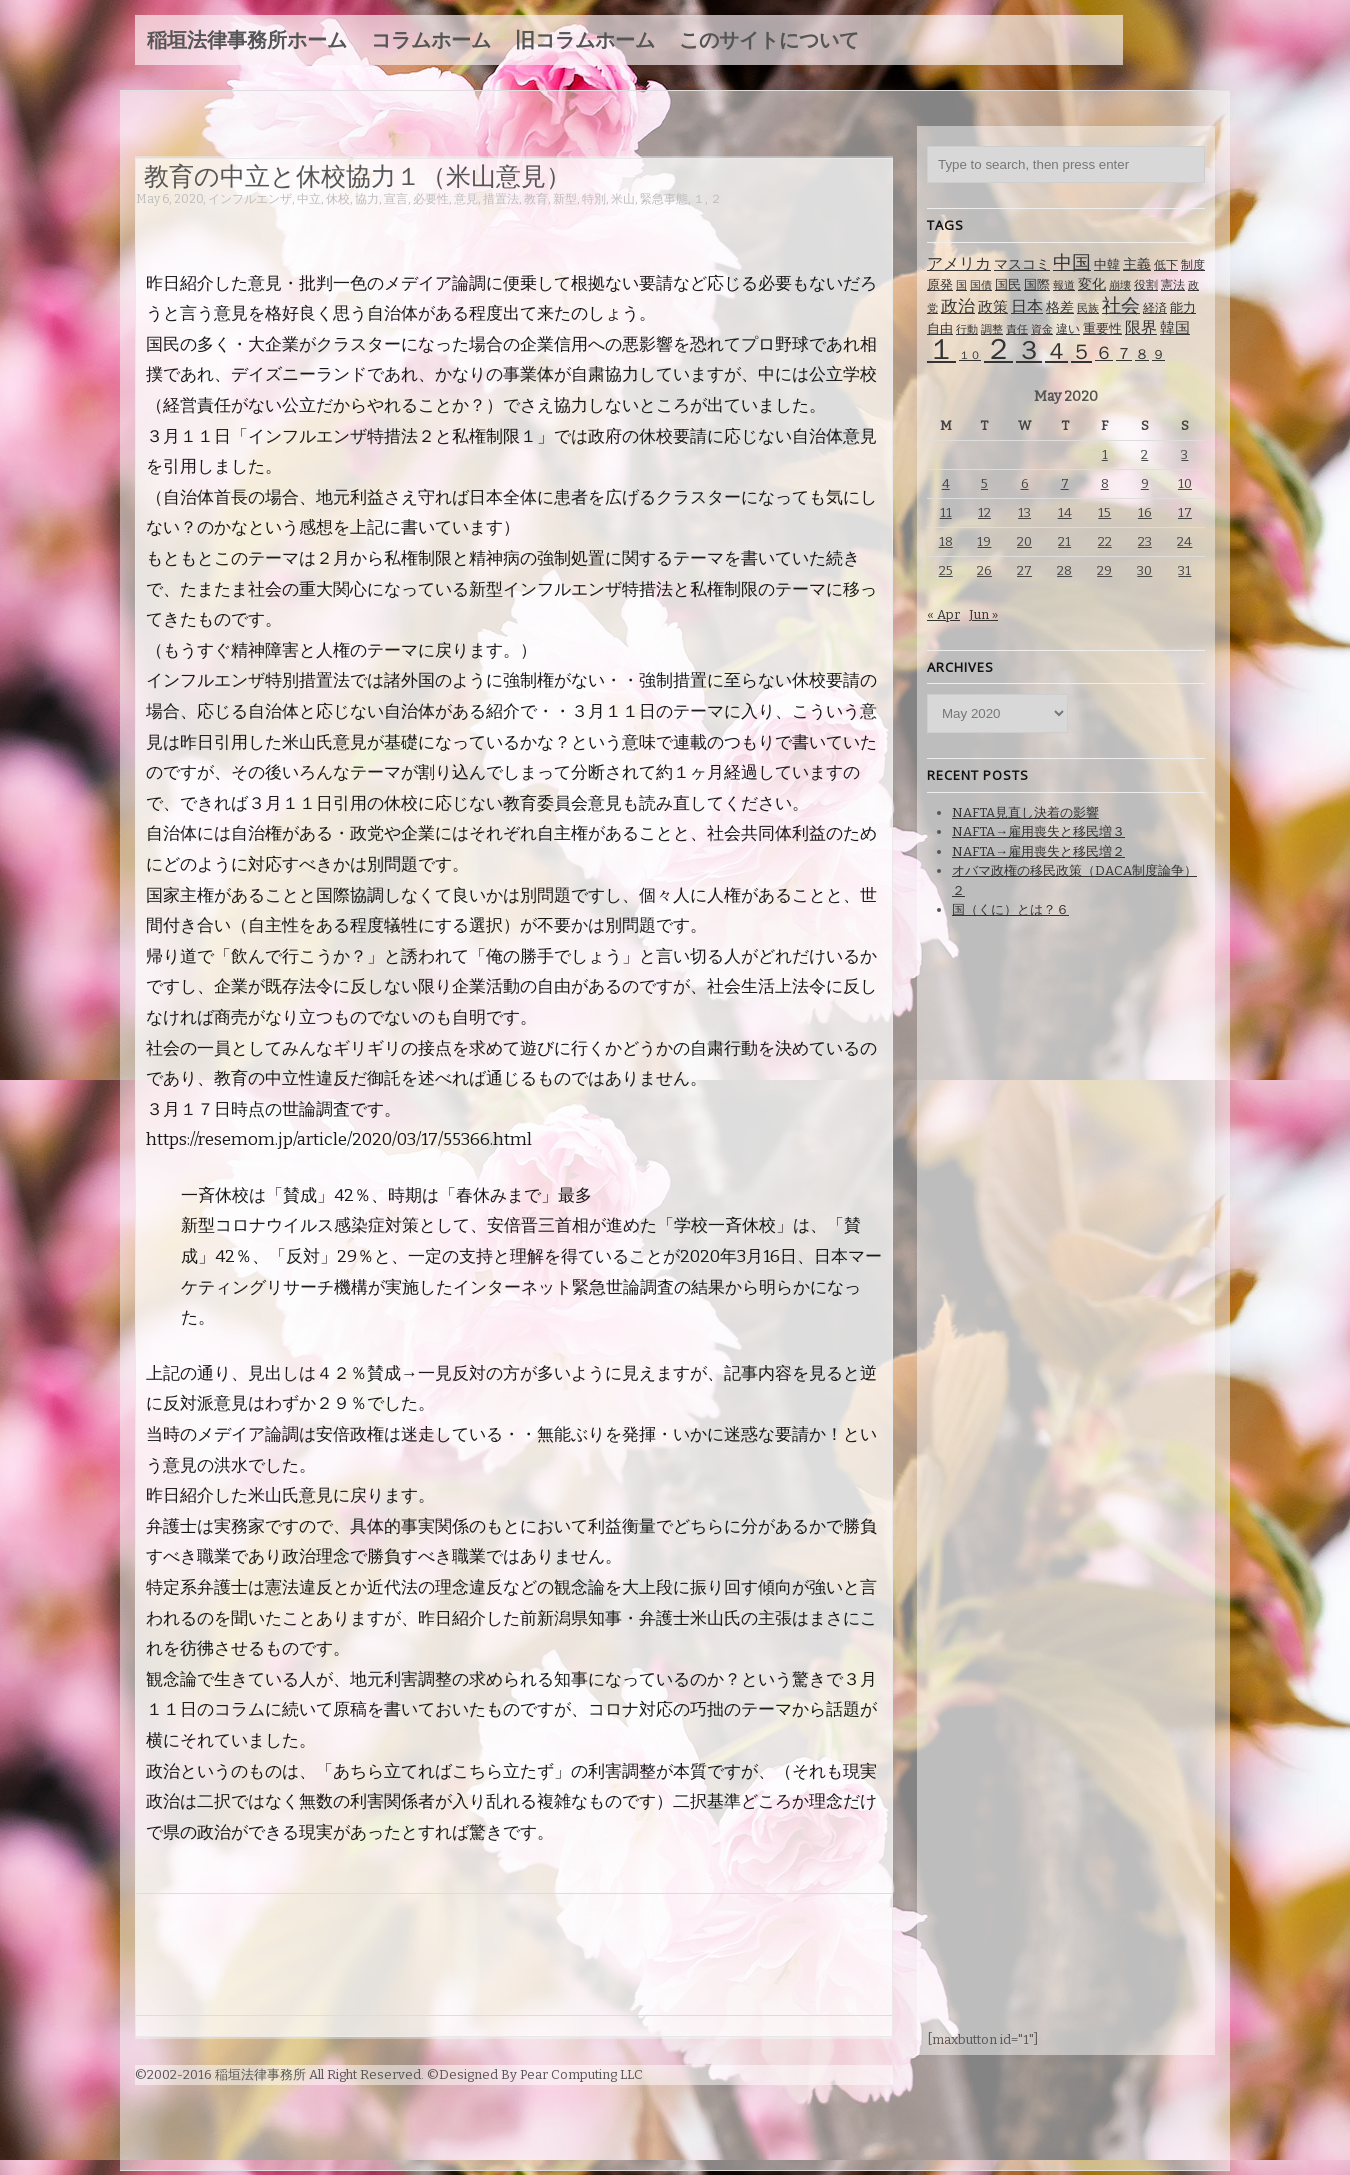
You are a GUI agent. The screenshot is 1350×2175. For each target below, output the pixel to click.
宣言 (396, 199)
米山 (623, 199)
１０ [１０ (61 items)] (970, 355)
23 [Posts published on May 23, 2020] (1145, 541)
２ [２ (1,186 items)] (998, 349)
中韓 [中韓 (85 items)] (1107, 264)
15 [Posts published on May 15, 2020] (1104, 512)
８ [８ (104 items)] (1142, 354)
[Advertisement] (500, 227)
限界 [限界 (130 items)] (1141, 327)
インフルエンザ (250, 199)
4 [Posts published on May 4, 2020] (946, 483)
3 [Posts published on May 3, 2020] (1184, 454)
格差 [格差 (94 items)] (1060, 307)
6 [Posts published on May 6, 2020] (1025, 483)
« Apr (943, 614)
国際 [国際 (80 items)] (1037, 284)
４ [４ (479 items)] (1056, 351)
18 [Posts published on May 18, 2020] (946, 541)
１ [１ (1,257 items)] (941, 349)
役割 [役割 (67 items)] (1146, 285)
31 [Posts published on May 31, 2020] (1184, 570)
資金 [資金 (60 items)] (1042, 329)
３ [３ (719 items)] (1029, 350)
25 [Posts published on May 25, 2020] (946, 570)
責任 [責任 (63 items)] (1017, 329)
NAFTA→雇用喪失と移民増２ (1038, 851)
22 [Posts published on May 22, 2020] (1105, 541)
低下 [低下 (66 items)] (1166, 265)
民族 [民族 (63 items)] (1088, 308)
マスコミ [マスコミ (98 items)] (1022, 264)
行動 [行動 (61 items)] (967, 329)
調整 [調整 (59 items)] (992, 329)
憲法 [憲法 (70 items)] (1173, 285)
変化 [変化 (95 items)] (1092, 284)
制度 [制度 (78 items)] (1193, 264)
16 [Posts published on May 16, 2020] (1145, 512)
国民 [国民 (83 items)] (1008, 284)
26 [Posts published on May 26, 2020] (984, 570)
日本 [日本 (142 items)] (1027, 306)
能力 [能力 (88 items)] (1183, 307)
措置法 (501, 199)
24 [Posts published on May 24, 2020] (1184, 541)
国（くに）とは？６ (1010, 909)
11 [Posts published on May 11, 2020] (946, 512)
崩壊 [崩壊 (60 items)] (1120, 285)
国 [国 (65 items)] (961, 285)
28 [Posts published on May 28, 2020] (1064, 570)
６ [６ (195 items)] (1104, 353)
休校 (338, 199)
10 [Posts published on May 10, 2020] (1185, 483)
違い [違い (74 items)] (1068, 329)
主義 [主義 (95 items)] (1137, 264)
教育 (536, 199)
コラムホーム (431, 40)
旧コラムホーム (585, 40)
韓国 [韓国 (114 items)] (1175, 328)
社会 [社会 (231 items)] (1121, 305)
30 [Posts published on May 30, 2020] (1144, 570)
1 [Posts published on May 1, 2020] (1105, 454)
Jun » (983, 614)
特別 (594, 199)
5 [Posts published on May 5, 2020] (984, 483)
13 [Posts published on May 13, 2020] (1024, 512)
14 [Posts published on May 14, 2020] (1065, 512)
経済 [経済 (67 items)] (1155, 308)
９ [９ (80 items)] (1158, 354)
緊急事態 (664, 199)
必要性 (431, 199)
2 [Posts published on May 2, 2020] (1144, 454)
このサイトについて (769, 40)
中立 (309, 199)
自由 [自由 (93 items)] (940, 328)
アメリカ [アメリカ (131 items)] (959, 263)
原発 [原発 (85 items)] (940, 284)
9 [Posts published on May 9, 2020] (1145, 483)
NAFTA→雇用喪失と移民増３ (1038, 831)
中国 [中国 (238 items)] (1072, 262)
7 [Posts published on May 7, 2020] (1065, 483)
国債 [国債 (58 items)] (981, 285)
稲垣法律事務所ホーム (247, 40)
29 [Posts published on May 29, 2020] (1104, 570)
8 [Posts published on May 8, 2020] (1105, 483)
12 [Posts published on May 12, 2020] (984, 512)
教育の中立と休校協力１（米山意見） (357, 175)
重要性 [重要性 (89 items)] (1102, 328)
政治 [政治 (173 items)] (958, 306)
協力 (367, 199)
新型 (565, 199)
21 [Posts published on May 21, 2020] (1064, 541)
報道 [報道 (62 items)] (1064, 285)
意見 (466, 199)
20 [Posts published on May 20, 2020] (1024, 541)
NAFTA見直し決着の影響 (1025, 812)
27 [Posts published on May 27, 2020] (1024, 570)
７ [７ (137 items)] (1124, 353)
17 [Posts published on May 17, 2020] (1185, 512)
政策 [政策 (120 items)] (993, 307)
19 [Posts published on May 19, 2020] (984, 541)
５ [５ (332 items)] (1081, 352)
